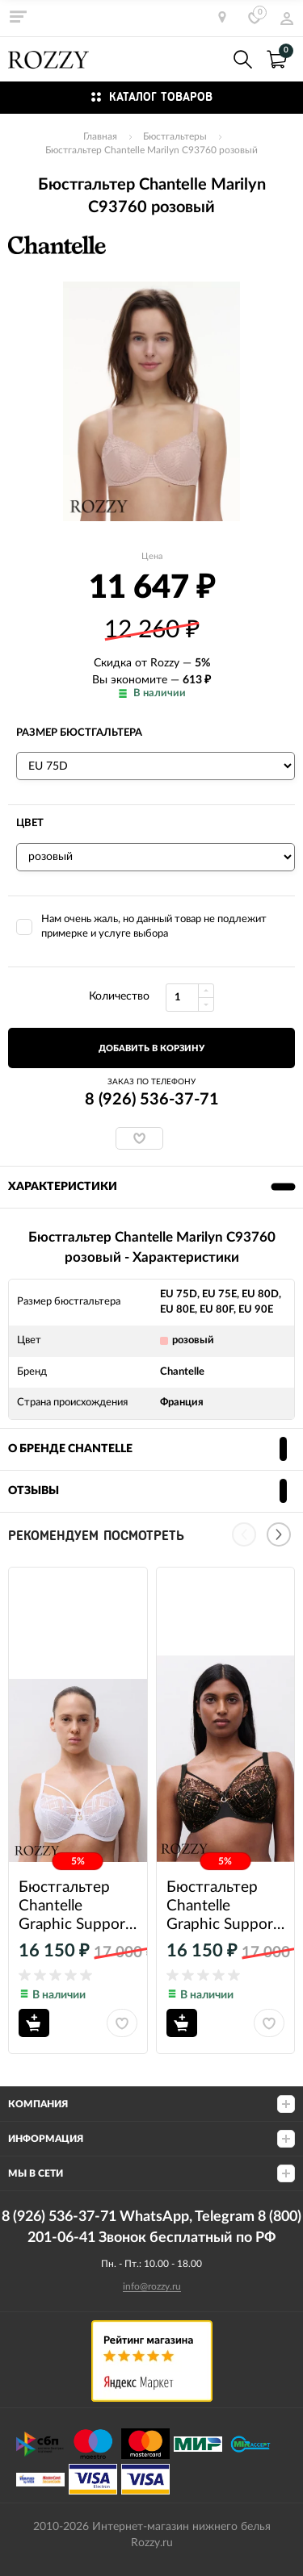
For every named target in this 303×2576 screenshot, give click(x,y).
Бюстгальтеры (175, 136)
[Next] (279, 1534)
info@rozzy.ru (152, 2286)
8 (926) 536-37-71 (207, 59)
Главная (100, 136)
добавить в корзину (151, 1048)
